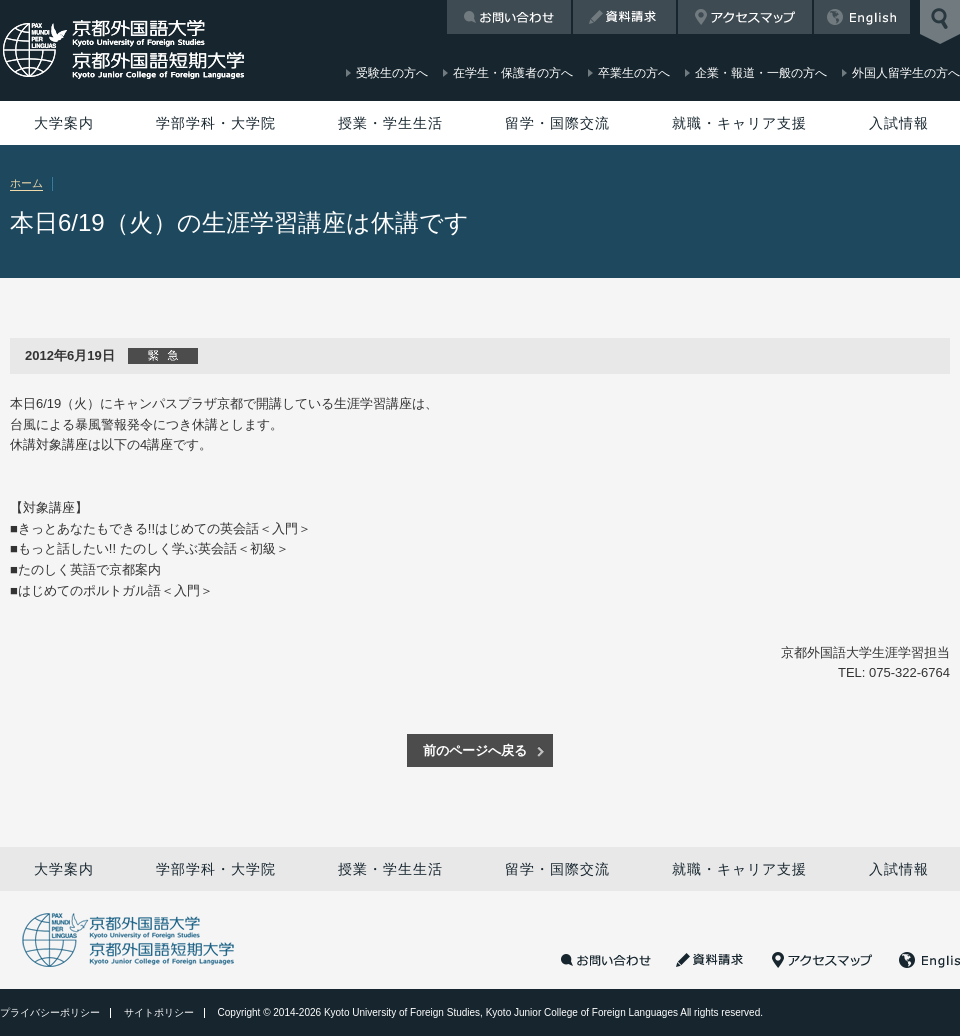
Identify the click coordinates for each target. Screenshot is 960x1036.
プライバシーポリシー (50, 1012)
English (862, 17)
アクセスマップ (745, 17)
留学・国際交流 (557, 123)
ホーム (26, 183)
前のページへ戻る (475, 750)
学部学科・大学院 (216, 123)
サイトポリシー (159, 1012)
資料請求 (624, 17)
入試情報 (899, 123)
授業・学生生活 (390, 123)
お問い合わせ (509, 17)
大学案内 (64, 123)
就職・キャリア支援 (739, 123)
